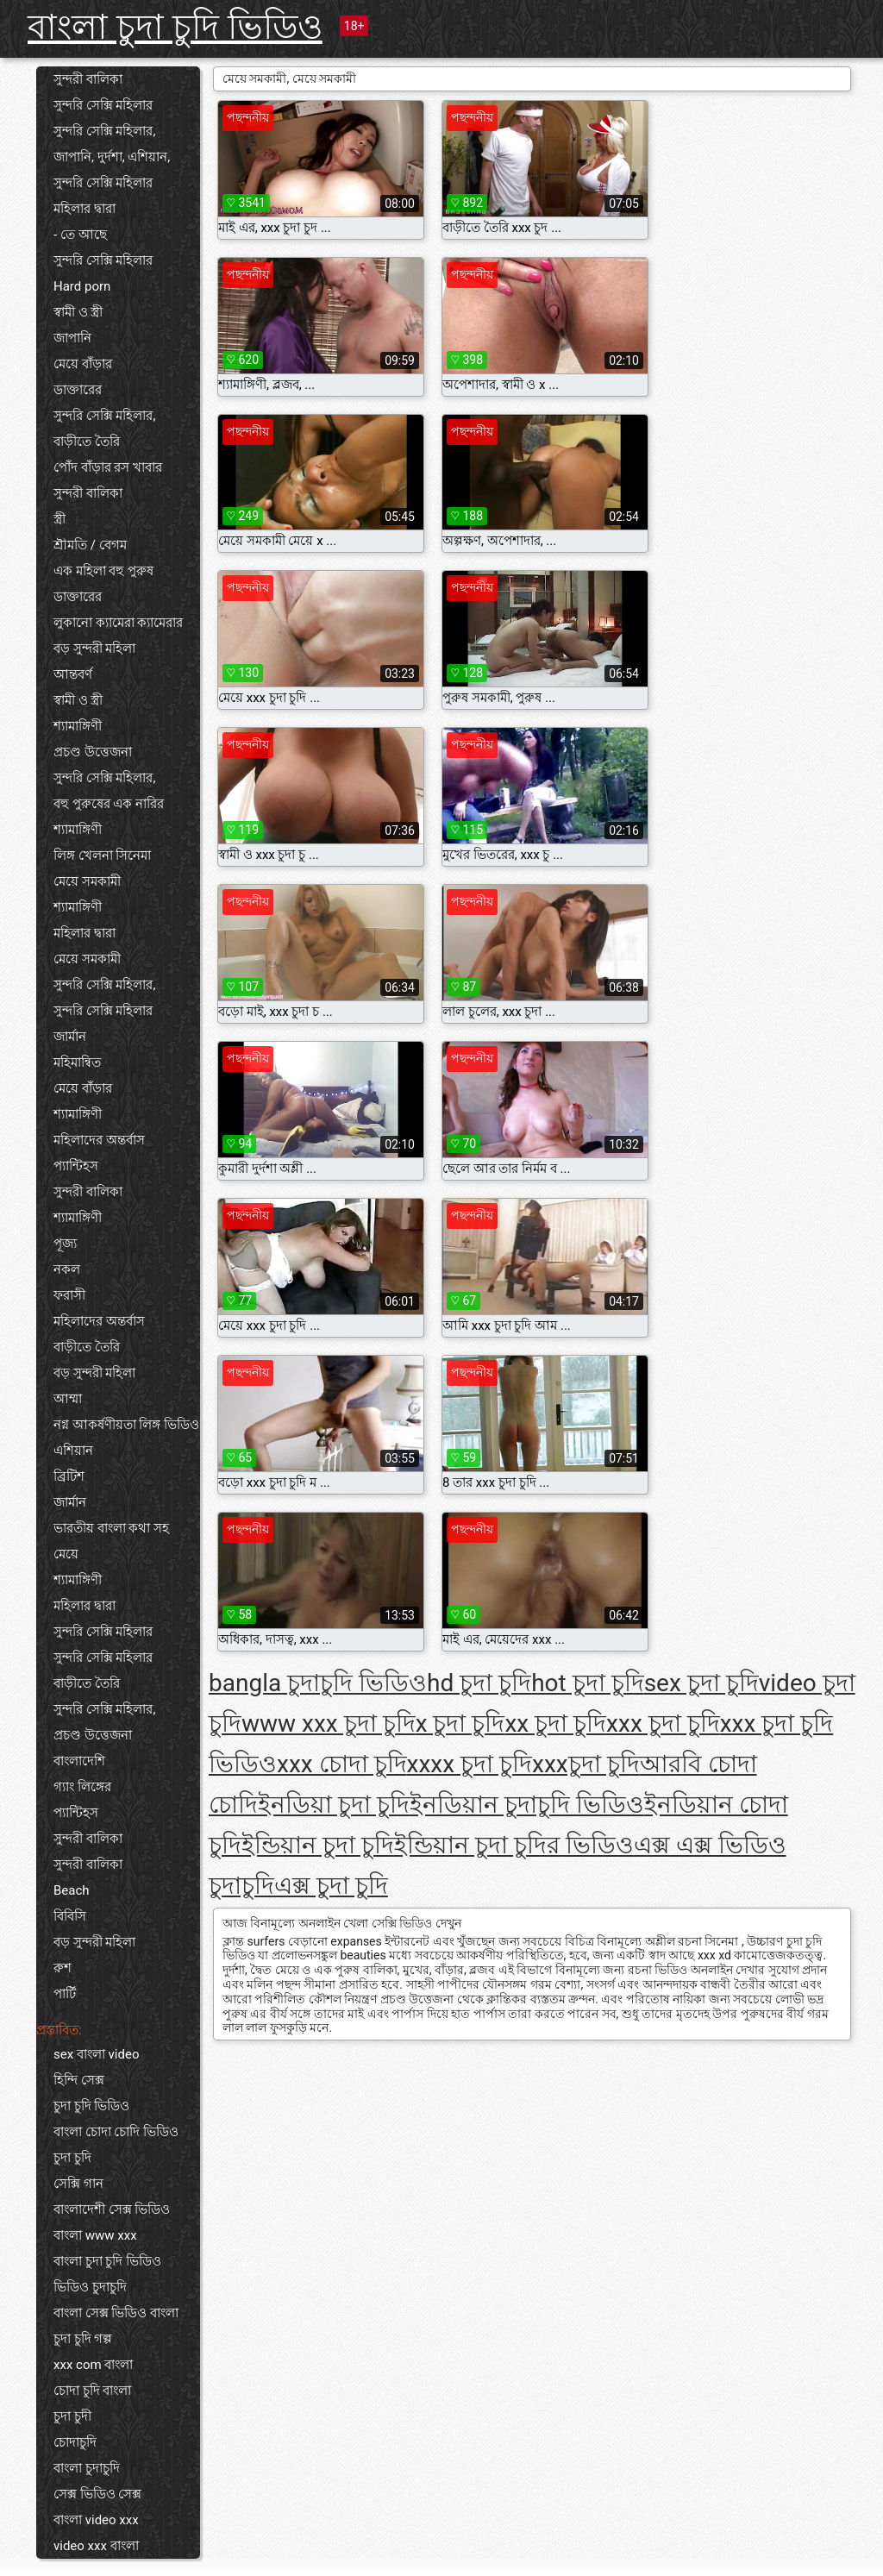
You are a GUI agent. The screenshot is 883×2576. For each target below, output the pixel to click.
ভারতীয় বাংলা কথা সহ (111, 1528)
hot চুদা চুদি (587, 1683)
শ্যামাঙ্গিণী (77, 726)
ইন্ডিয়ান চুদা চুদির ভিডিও (514, 1845)
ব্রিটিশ (69, 1476)
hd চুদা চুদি (479, 1683)
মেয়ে (65, 1554)
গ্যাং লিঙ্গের (82, 1787)
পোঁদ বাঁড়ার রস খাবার (107, 467)
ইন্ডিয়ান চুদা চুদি (317, 1845)
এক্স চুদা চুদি (331, 1885)
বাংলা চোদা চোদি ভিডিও (115, 2132)
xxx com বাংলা (93, 2364)
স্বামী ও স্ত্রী (78, 312)
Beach (71, 1890)
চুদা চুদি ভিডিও (91, 2106)
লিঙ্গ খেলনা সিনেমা (102, 855)
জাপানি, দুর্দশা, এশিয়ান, (111, 157)
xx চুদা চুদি (555, 1723)
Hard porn (81, 286)
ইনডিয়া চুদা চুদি (334, 1804)
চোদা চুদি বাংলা (92, 2390)
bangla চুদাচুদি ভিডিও (318, 1683)
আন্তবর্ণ (72, 674)
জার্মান (69, 1036)
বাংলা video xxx (96, 2520)
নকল (66, 1269)
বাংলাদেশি (79, 1761)
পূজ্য (65, 1243)
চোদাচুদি (75, 2442)
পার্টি (64, 1994)
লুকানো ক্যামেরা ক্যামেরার (118, 622)
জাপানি (72, 338)
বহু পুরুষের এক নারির (108, 804)
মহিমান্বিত (77, 1062)
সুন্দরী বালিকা (87, 79)
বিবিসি (69, 1916)
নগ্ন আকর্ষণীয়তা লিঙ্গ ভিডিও (126, 1424)
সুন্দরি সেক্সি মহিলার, (104, 131)
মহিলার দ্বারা (84, 208)
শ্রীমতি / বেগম (90, 545)
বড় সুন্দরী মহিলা (94, 648)
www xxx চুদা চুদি (328, 1723)
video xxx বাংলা (96, 2546)
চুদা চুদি (72, 2157)
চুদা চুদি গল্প (82, 2339)
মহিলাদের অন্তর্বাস (99, 1140)
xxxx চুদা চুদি (469, 1764)
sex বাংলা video (96, 2054)
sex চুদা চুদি (701, 1683)
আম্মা (67, 1399)
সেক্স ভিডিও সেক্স (97, 2494)
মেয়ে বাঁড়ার (82, 364)
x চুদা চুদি (460, 1723)
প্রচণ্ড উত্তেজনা (92, 752)
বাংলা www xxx (95, 2235)
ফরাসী (69, 1295)
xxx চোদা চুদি (342, 1764)
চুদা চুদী (72, 2416)
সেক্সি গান (78, 2183)
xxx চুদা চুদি (663, 1723)
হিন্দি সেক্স (78, 2080)
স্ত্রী (59, 519)
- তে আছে (80, 234)
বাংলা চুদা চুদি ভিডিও (175, 27)
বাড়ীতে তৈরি (86, 441)
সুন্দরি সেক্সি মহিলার (103, 105)
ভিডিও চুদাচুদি (90, 2287)
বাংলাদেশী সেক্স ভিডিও (111, 2209)
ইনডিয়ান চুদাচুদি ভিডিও (527, 1804)
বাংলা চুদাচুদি (86, 2468)
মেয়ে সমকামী (87, 881)
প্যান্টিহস (75, 1166)
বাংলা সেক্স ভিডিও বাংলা (115, 2313)
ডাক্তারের (77, 390)
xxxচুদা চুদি (586, 1764)
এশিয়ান (73, 1450)
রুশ (62, 1968)
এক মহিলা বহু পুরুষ (103, 571)
